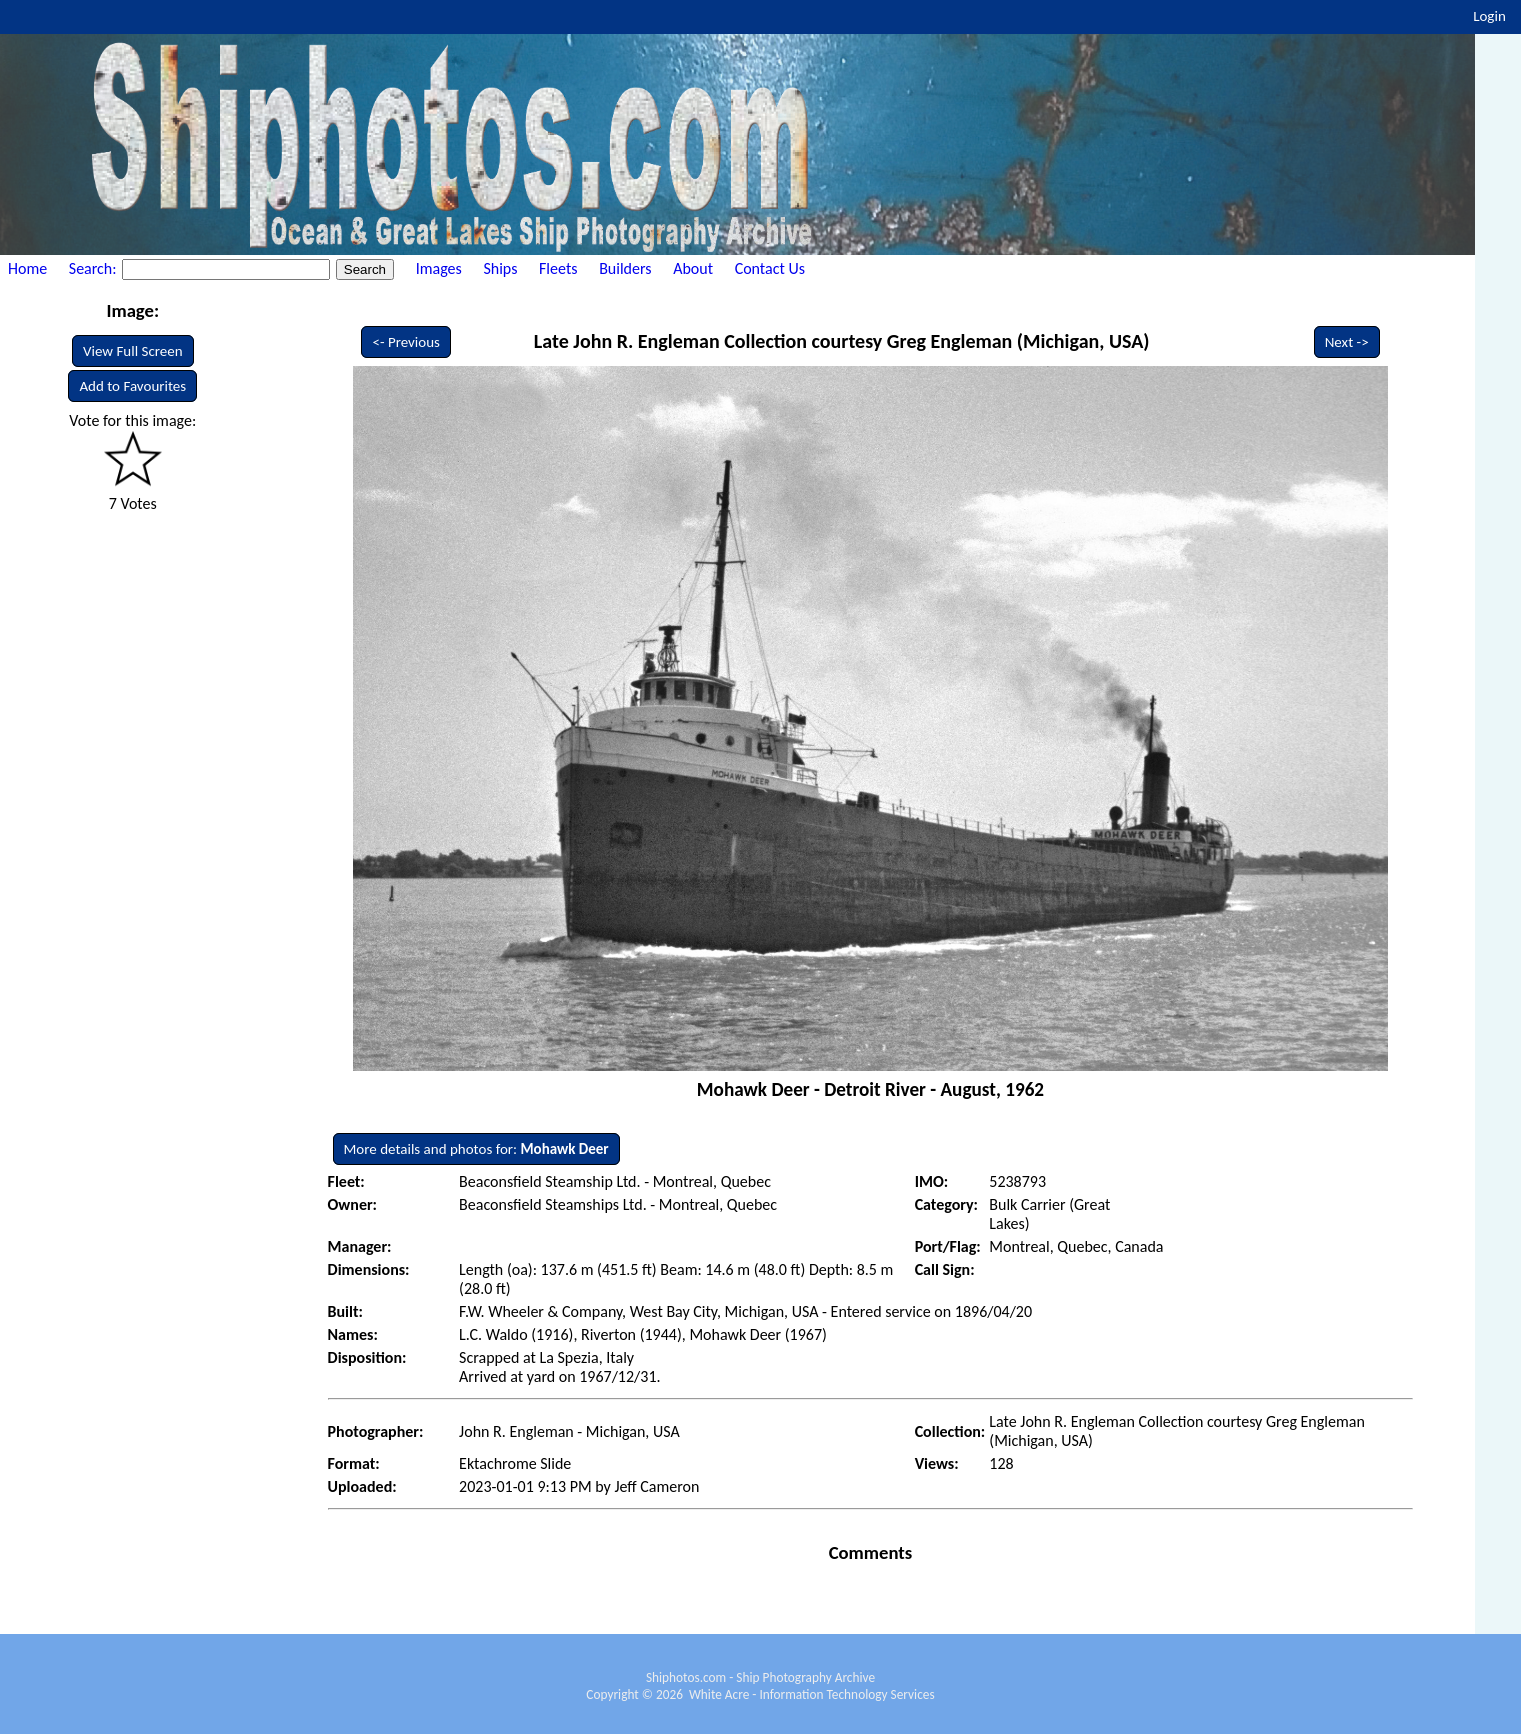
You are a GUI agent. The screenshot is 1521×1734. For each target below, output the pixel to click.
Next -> (1347, 342)
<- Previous (406, 342)
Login (1489, 16)
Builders (625, 268)
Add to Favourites (132, 386)
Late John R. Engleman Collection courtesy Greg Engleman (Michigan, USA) (842, 341)
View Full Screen (133, 351)
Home (27, 268)
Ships (500, 268)
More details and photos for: (476, 1149)
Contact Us (770, 268)
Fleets (558, 268)
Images (439, 268)
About (693, 268)
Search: (94, 268)
